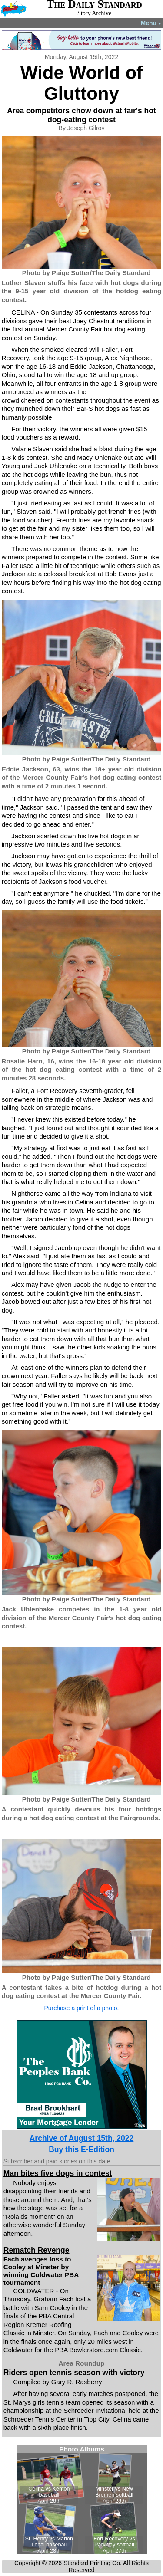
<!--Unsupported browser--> (82, 2499)
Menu (151, 23)
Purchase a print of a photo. (81, 2008)
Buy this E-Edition (81, 2149)
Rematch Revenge (36, 2250)
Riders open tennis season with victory (74, 2372)
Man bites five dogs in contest (57, 2173)
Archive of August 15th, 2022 (82, 2138)
